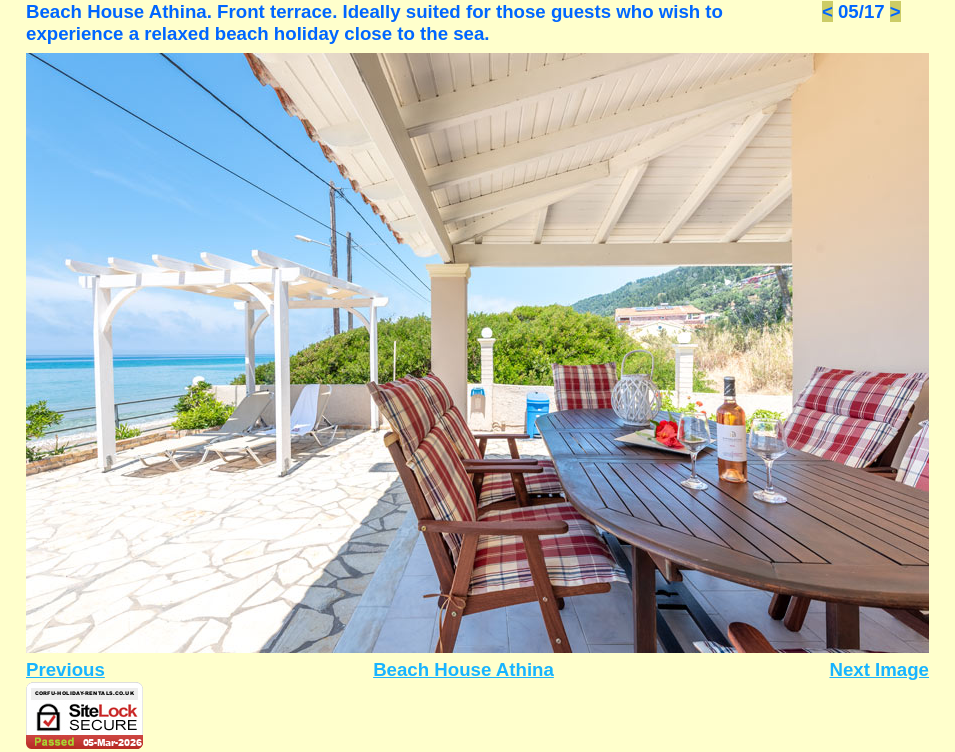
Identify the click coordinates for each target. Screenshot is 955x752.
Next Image (879, 669)
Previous (65, 669)
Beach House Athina (463, 669)
